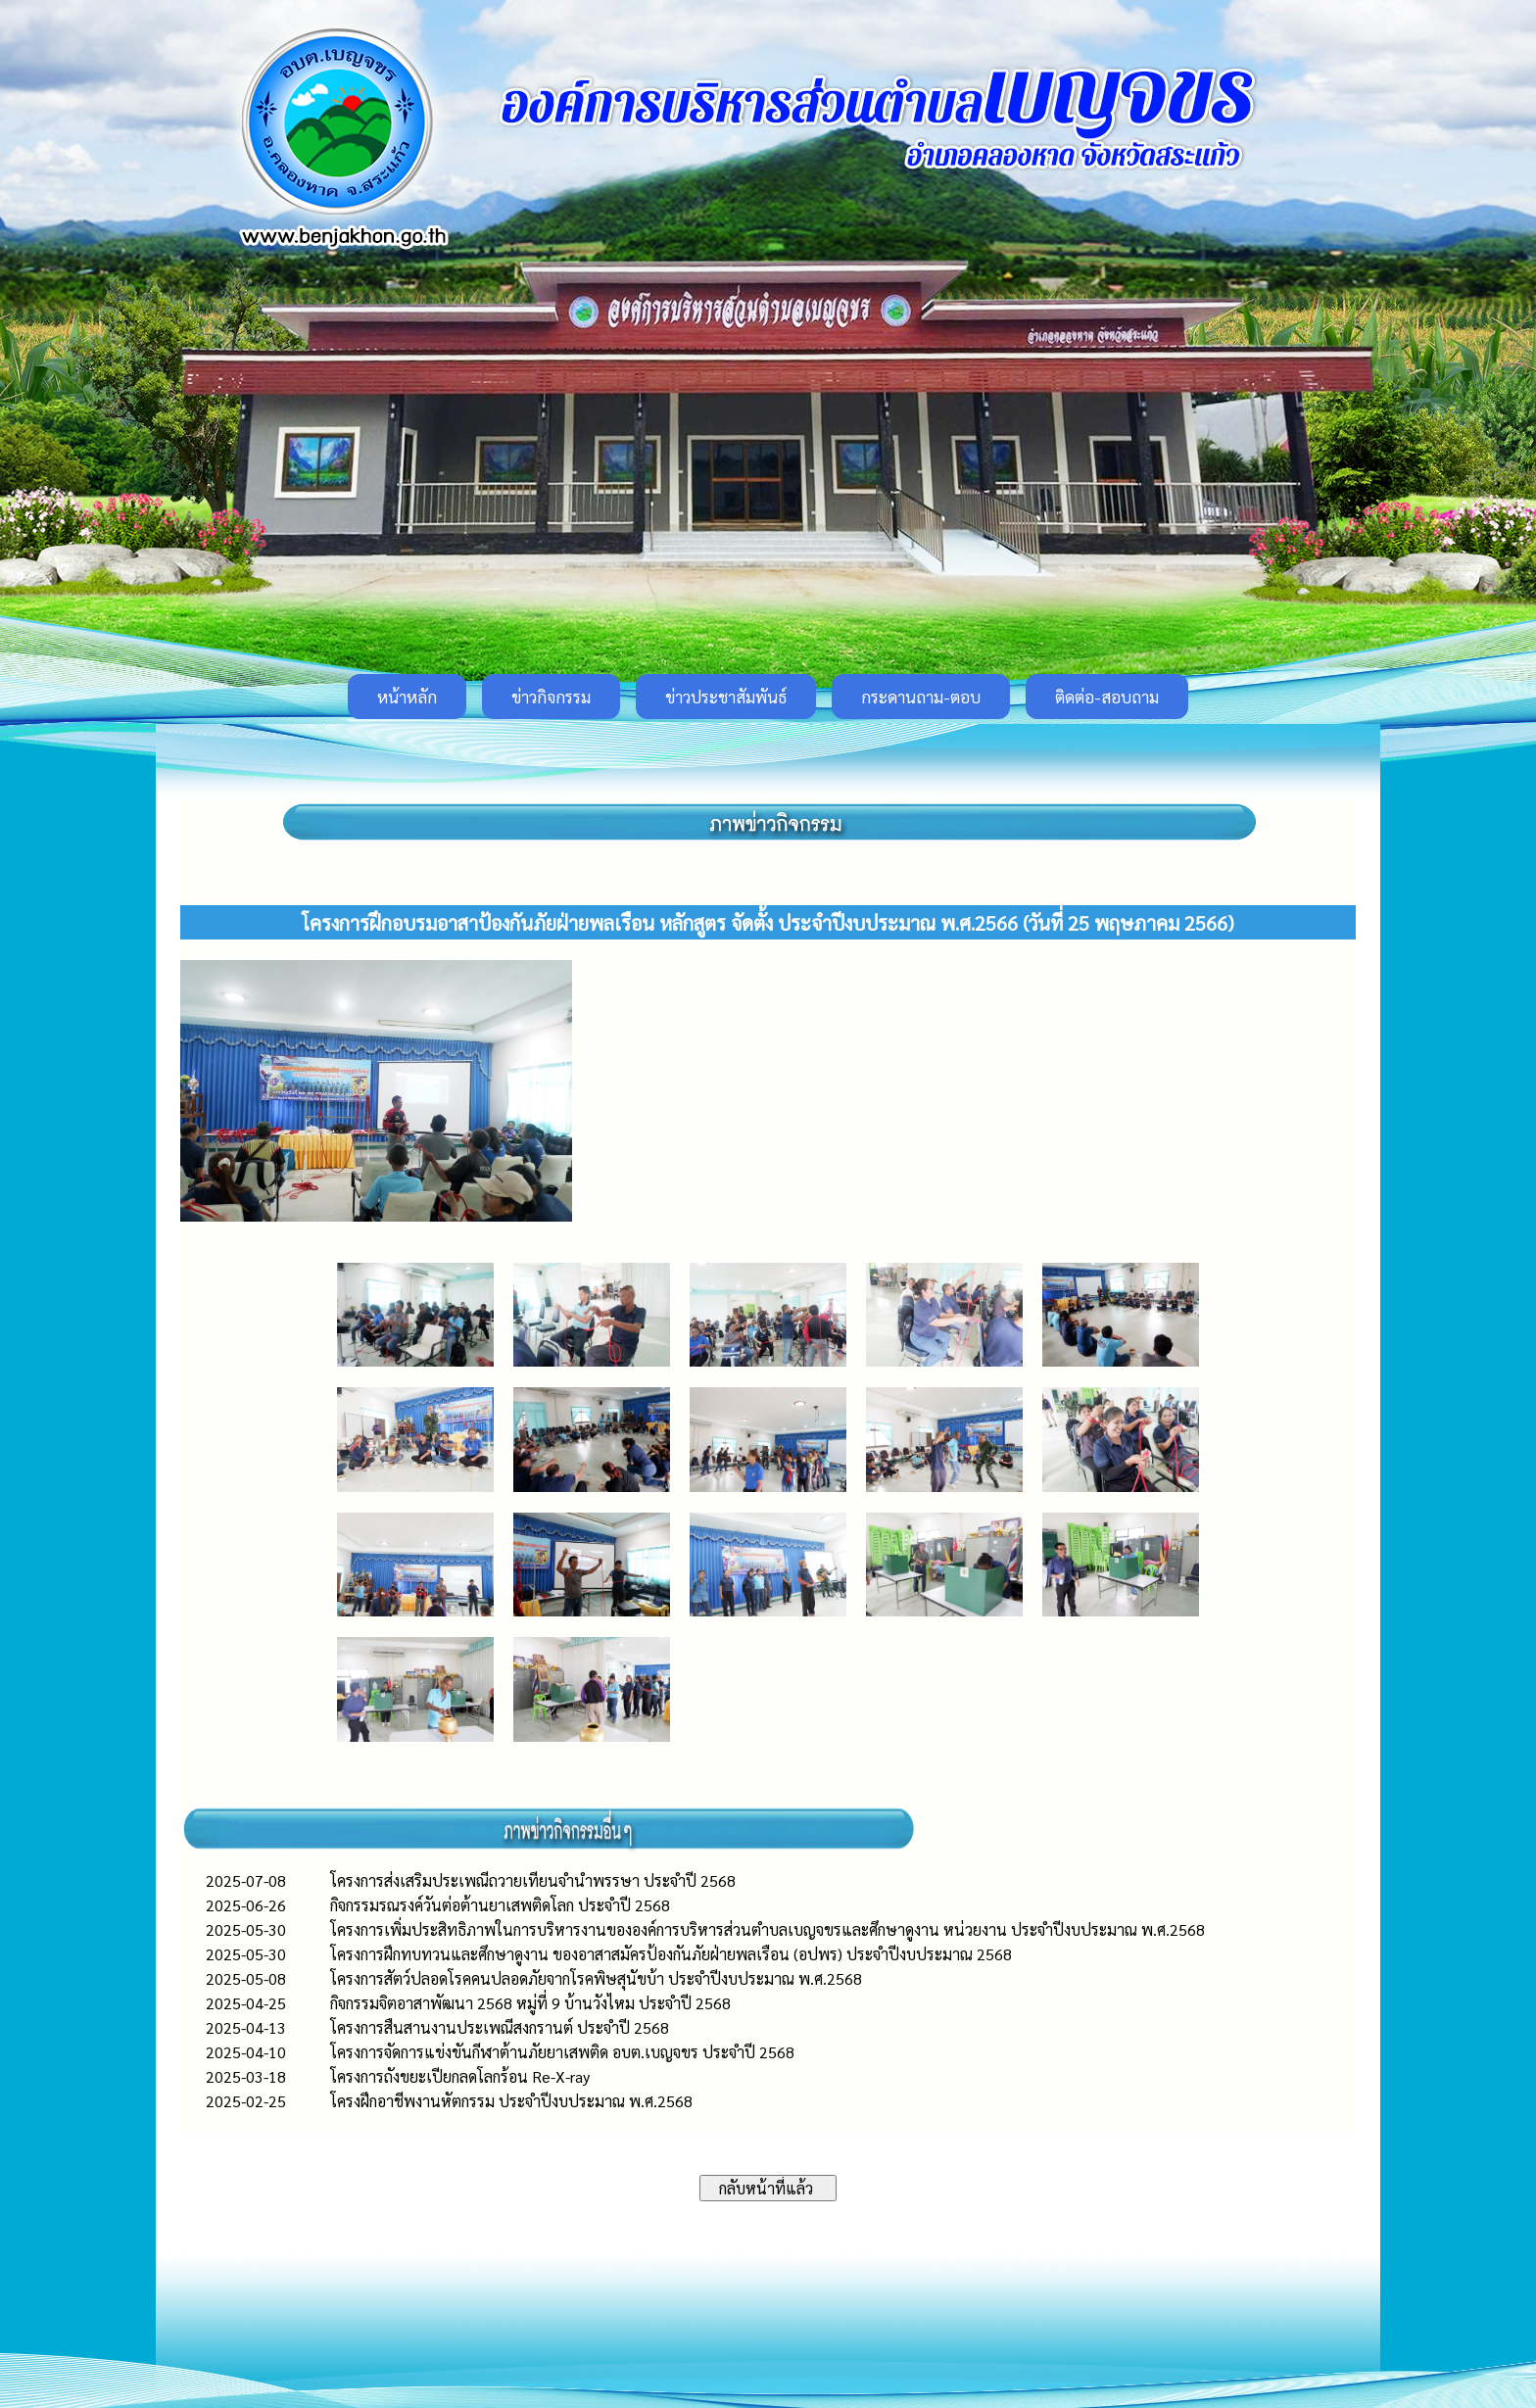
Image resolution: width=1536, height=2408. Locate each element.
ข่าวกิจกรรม (551, 696)
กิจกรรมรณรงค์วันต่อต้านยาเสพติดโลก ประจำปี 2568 (500, 1905)
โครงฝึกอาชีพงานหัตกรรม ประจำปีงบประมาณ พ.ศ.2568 (511, 2101)
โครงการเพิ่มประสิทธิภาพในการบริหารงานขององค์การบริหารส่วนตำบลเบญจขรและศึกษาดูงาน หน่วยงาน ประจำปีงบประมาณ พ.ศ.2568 (767, 1929)
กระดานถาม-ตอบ (921, 696)
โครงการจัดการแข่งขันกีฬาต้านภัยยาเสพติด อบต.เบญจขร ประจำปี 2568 (562, 2052)
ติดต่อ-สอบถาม (1107, 696)
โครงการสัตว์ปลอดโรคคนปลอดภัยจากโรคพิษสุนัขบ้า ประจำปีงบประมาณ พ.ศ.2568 (596, 1978)
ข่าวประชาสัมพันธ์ (726, 696)
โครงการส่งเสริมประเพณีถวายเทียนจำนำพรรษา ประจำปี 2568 (533, 1880)
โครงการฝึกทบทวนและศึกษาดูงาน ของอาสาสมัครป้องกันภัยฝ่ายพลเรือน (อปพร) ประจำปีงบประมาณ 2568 (671, 1954)
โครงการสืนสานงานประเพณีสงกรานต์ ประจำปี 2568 (499, 2027)
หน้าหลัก (407, 696)
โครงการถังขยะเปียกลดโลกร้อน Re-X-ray (460, 2076)
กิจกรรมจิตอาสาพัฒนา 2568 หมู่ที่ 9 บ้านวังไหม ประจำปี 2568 (530, 2003)
